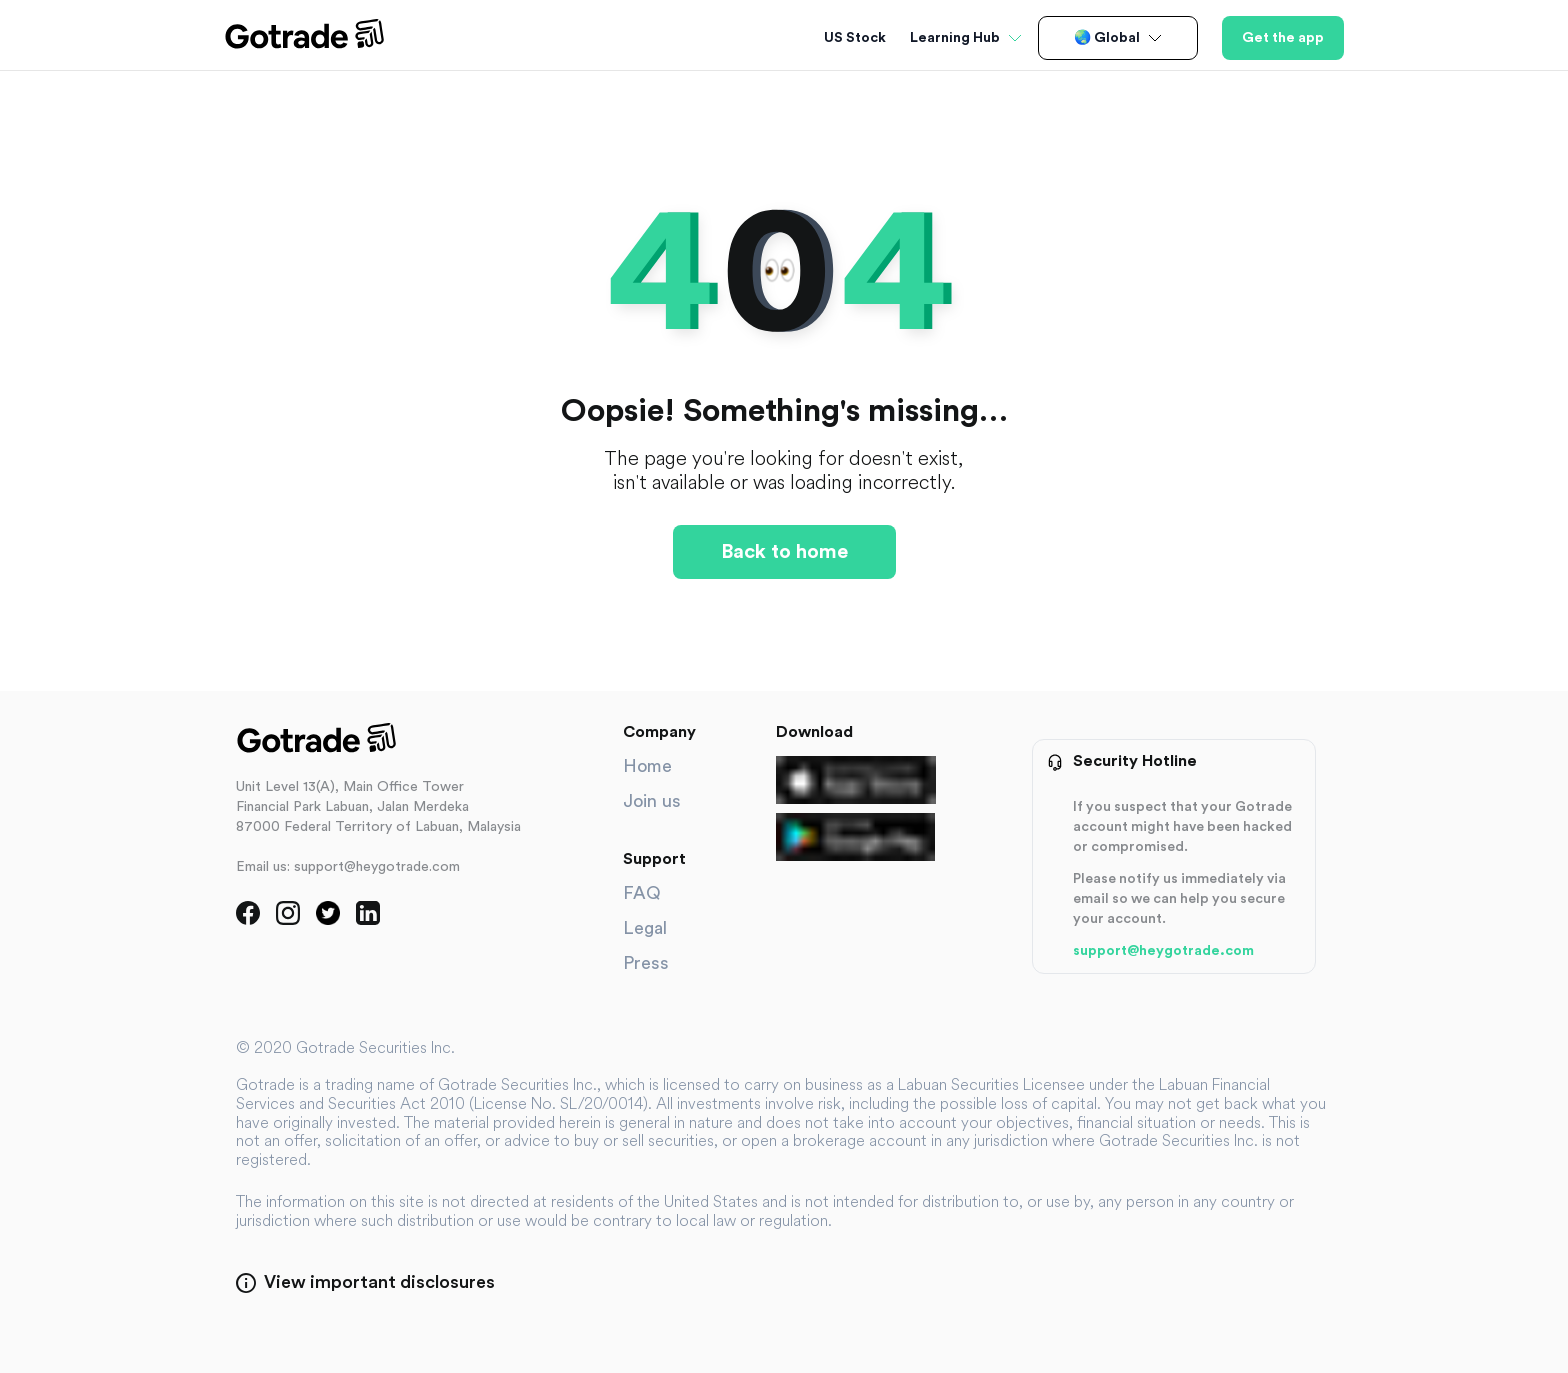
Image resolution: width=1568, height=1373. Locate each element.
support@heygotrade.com (1163, 951)
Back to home (784, 552)
